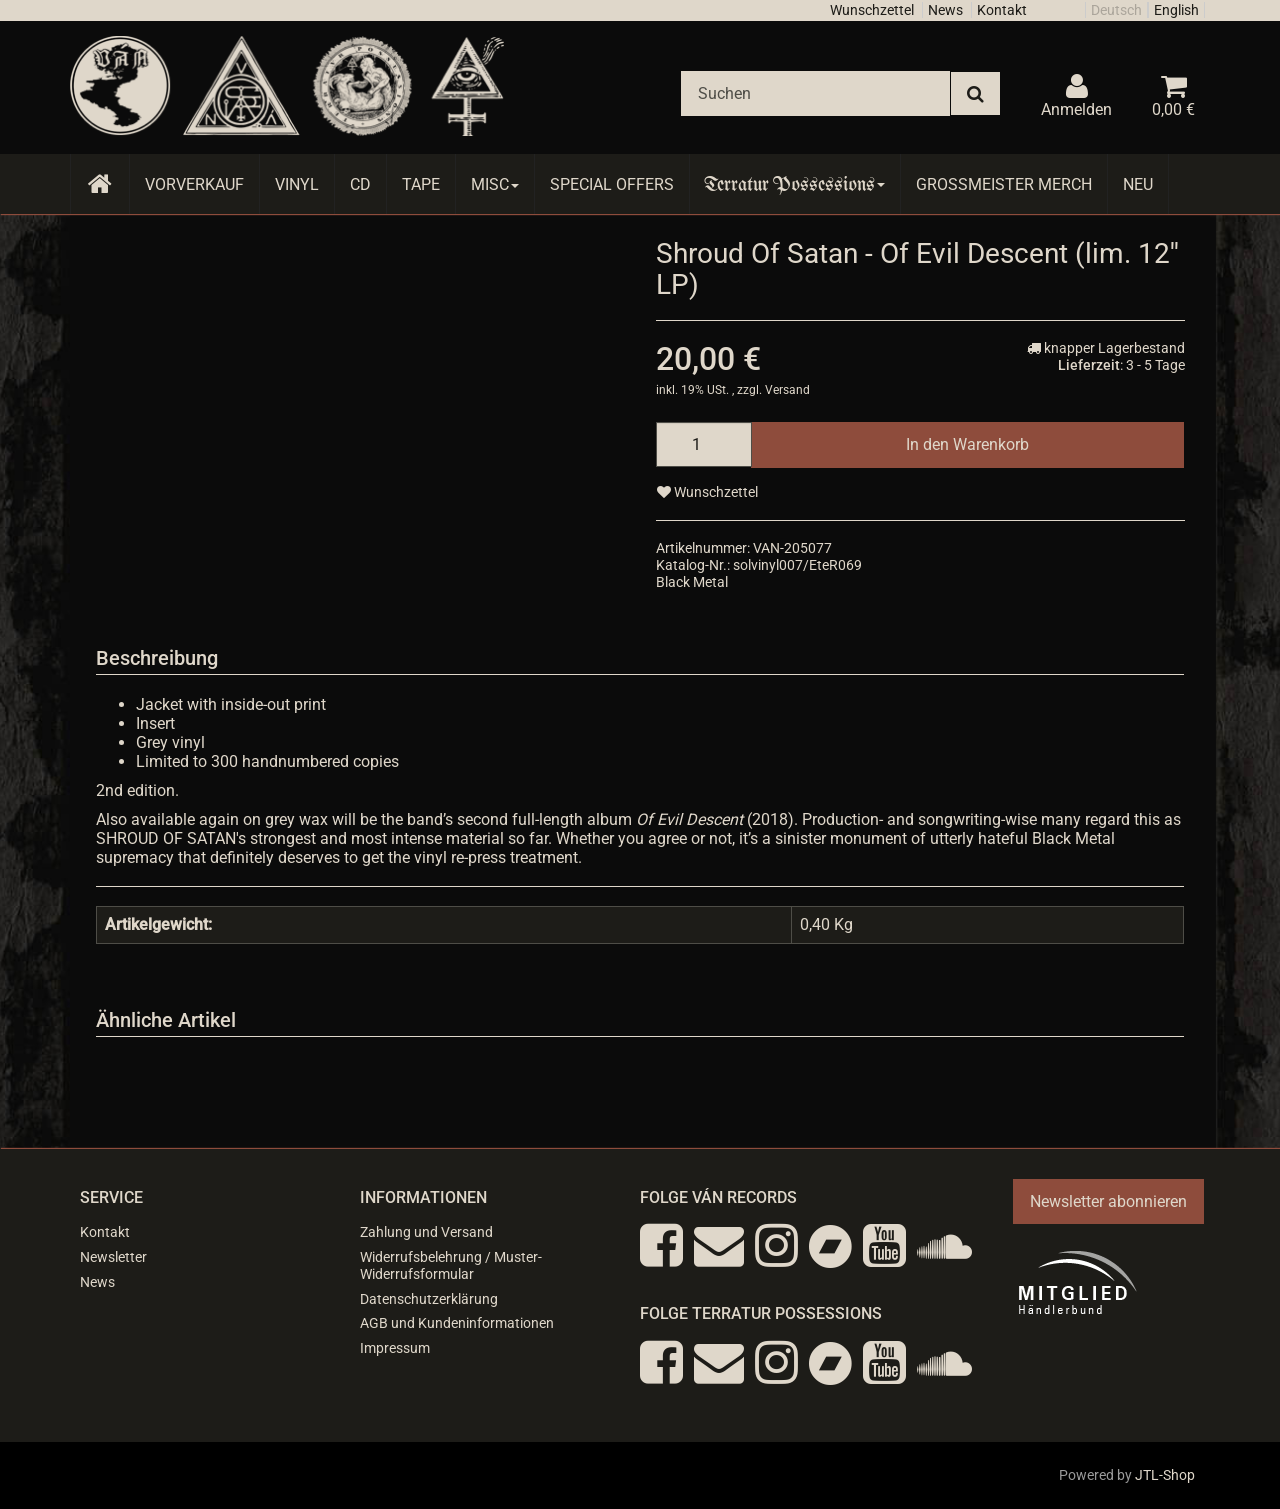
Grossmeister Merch (1004, 184)
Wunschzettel (872, 10)
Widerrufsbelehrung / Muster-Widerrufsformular (451, 1265)
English (1176, 10)
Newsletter (113, 1257)
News (945, 10)
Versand (787, 390)
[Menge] (704, 444)
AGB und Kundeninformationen (457, 1323)
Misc (495, 184)
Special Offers (612, 184)
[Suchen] (815, 93)
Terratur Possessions (795, 184)
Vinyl (297, 184)
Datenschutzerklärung (429, 1299)
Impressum (395, 1348)
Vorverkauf (194, 184)
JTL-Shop (1165, 1475)
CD (360, 184)
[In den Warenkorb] (967, 444)
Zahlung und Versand (426, 1232)
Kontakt (1002, 10)
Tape (421, 184)
